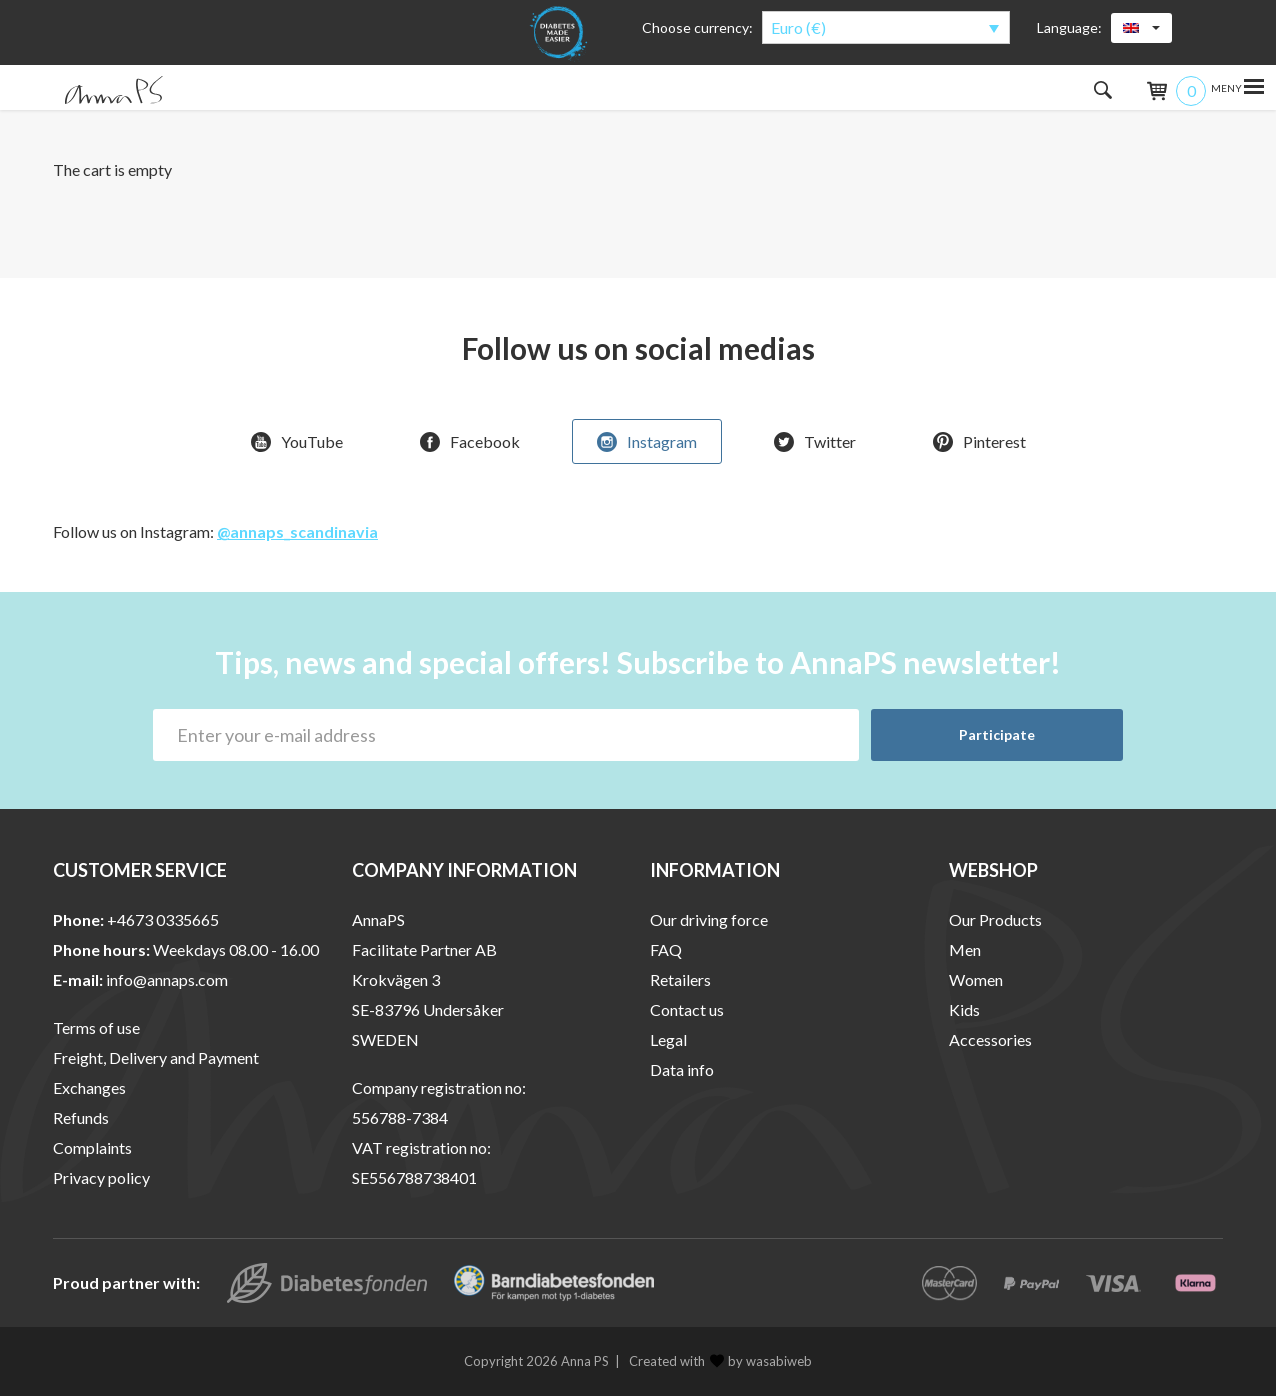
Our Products (995, 919)
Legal (668, 1039)
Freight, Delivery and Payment (156, 1057)
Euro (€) (798, 27)
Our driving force (709, 919)
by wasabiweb (761, 1361)
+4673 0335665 (163, 919)
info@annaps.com (167, 979)
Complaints (92, 1147)
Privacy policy (101, 1177)
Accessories (990, 1039)
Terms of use (96, 1027)
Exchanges (89, 1087)
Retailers (680, 979)
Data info (682, 1069)
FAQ (666, 949)
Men (965, 949)
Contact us (687, 1009)
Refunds (81, 1117)
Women (976, 979)
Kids (964, 1009)
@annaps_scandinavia (297, 531)
